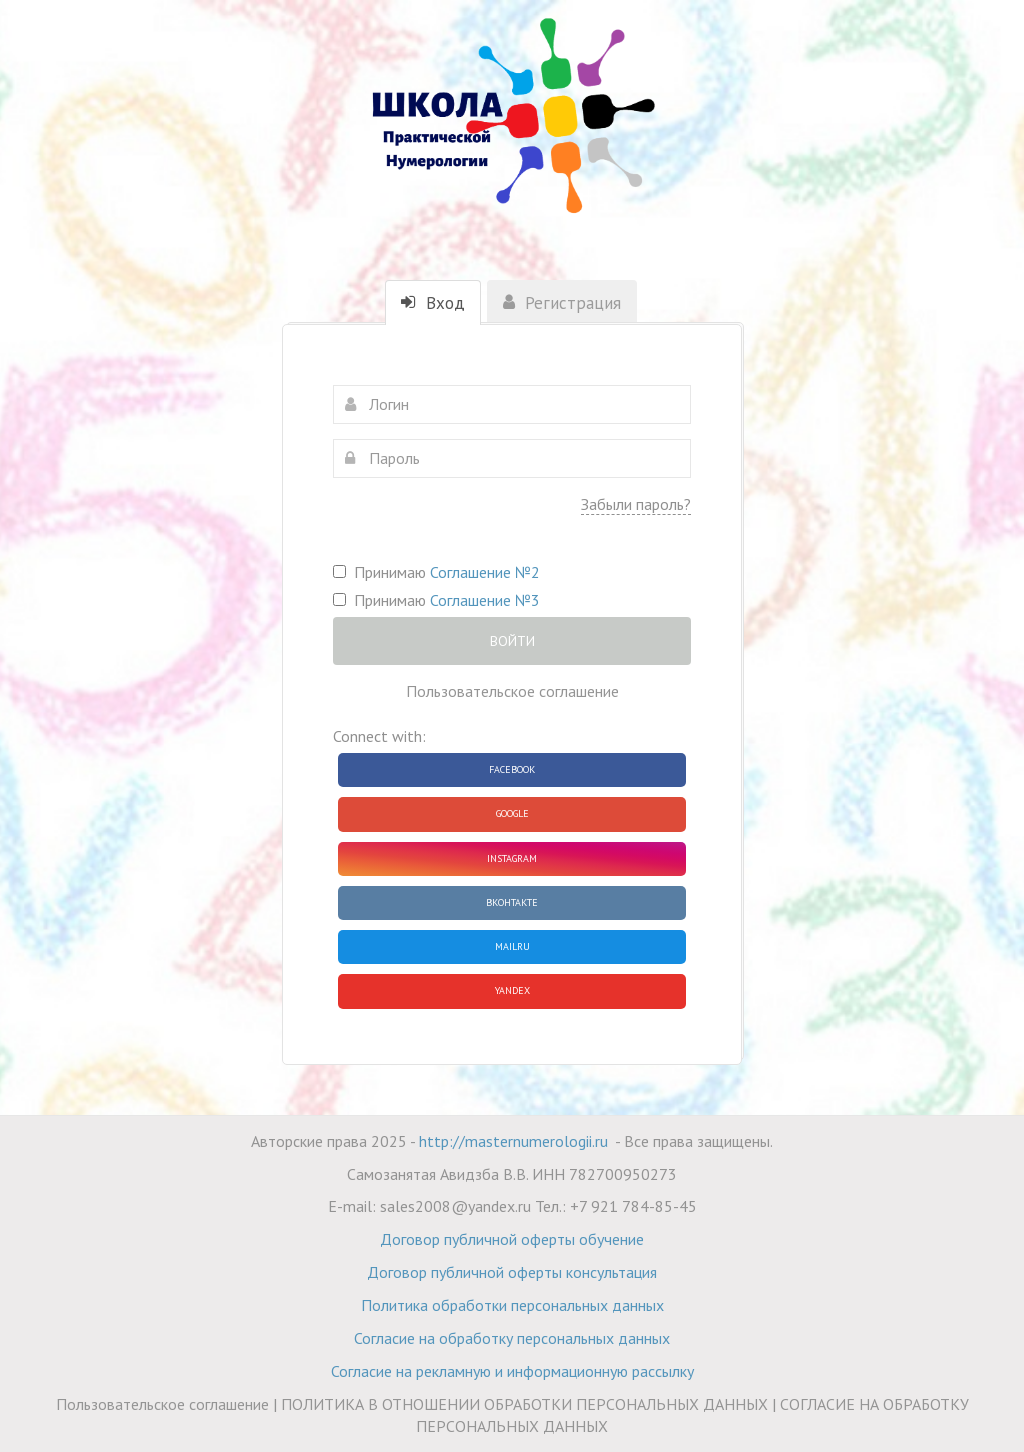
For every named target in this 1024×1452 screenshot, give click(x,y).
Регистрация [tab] (562, 303)
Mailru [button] (512, 946)
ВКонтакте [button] (512, 902)
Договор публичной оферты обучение (512, 1239)
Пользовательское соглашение (512, 691)
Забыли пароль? (636, 504)
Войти (512, 641)
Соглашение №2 (485, 572)
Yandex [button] (512, 990)
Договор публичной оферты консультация (512, 1272)
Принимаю (436, 572)
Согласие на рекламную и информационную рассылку (512, 1371)
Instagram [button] (512, 858)
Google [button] (512, 813)
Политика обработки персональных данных (512, 1305)
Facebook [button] (512, 769)
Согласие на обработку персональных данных (512, 1338)
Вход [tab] (433, 303)
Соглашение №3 (485, 600)
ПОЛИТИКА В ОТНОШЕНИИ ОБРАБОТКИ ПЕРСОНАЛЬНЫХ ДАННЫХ (524, 1404)
